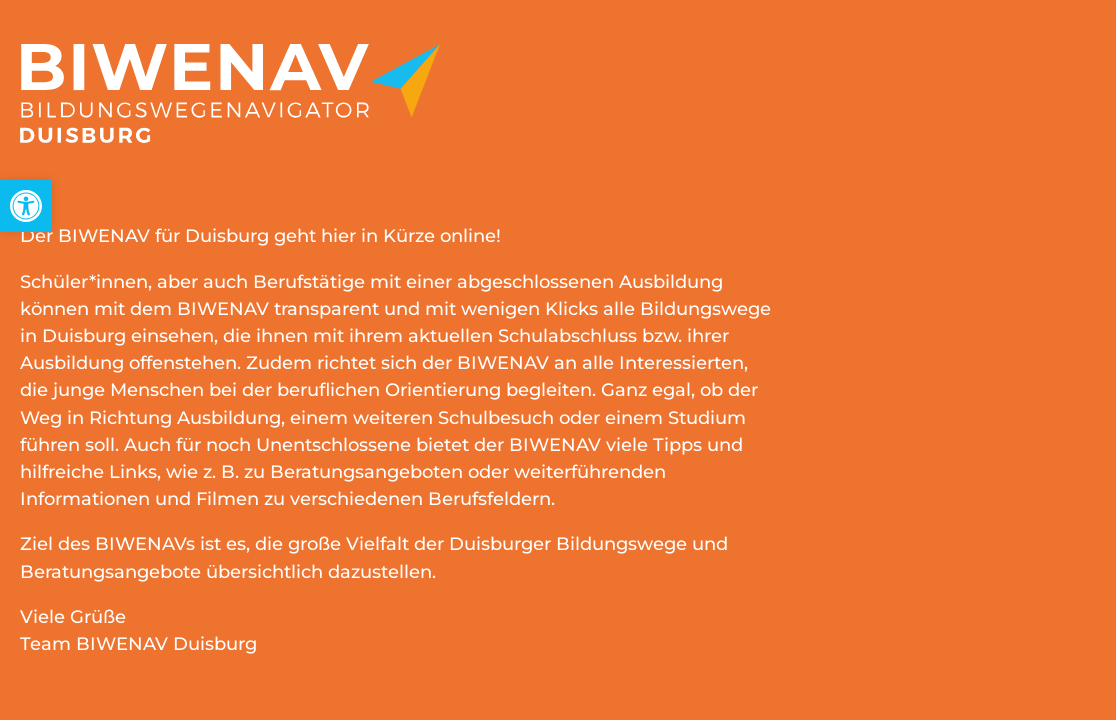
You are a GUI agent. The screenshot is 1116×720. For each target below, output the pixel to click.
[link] (26, 206)
